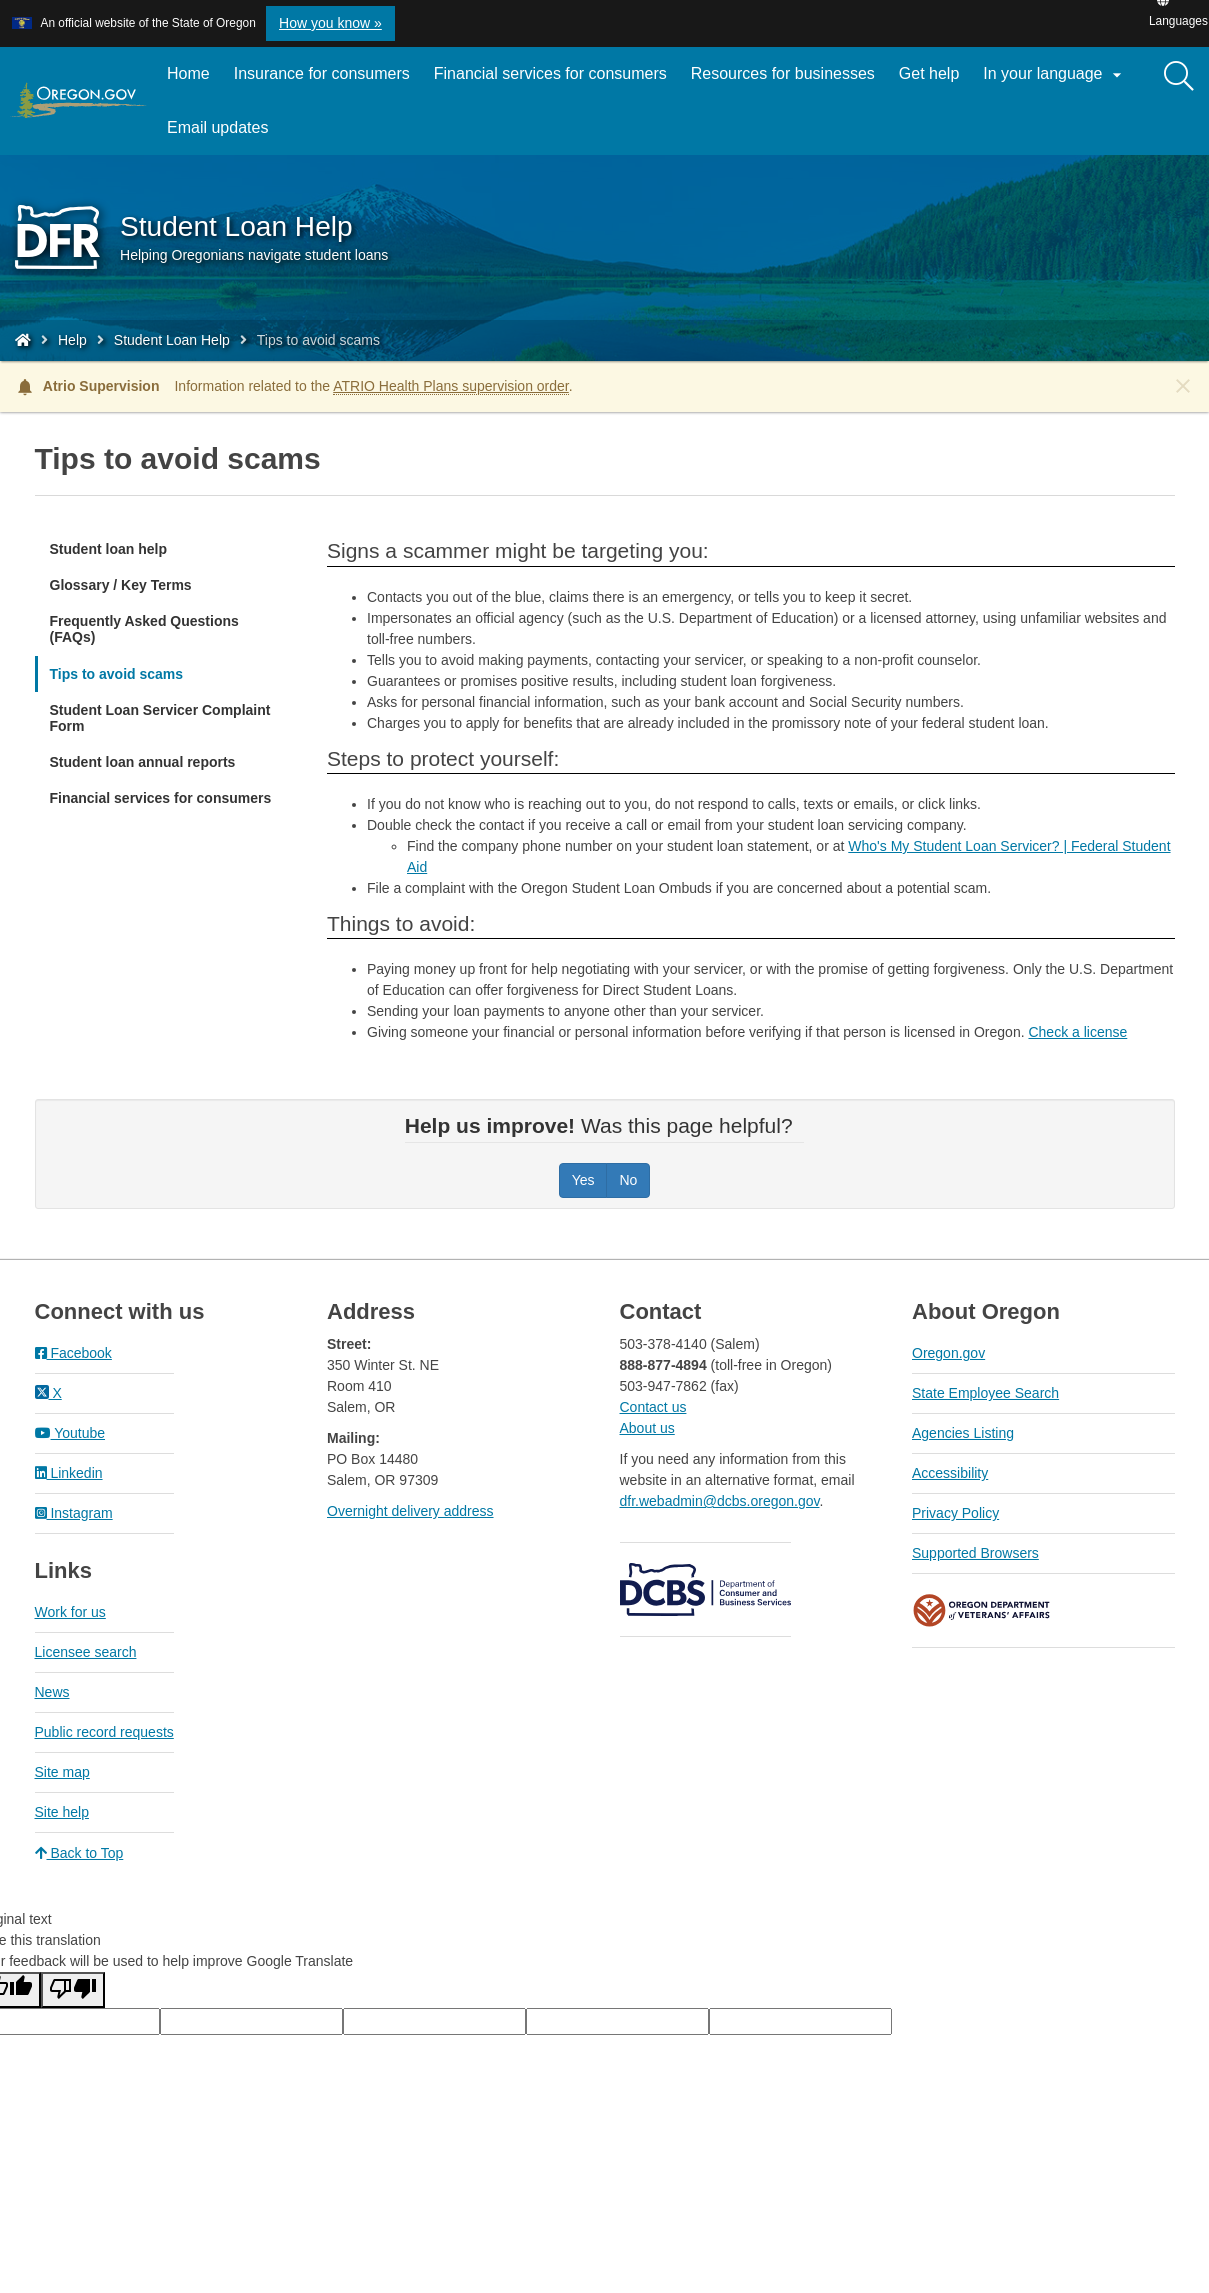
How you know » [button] (330, 23)
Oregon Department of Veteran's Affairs (982, 1610)
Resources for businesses (783, 73)
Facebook (73, 1353)
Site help (62, 1812)
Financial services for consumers (550, 73)
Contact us (653, 1407)
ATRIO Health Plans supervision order (451, 386)
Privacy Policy (955, 1513)
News (52, 1692)
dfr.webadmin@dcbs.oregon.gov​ (720, 1501)
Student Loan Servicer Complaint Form (160, 718)
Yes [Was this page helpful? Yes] (583, 1180)
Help (72, 340)
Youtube (70, 1433)
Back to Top (79, 1853)
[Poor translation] (73, 1990)
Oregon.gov (948, 1353)
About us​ (647, 1428)
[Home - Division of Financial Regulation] (23, 340)
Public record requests (104, 1732)
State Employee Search (985, 1393)
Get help (929, 73)
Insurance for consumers (322, 73)
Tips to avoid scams (117, 674)
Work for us (70, 1612)
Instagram (74, 1513)
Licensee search (86, 1652)
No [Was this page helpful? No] (628, 1180)
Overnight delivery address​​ (410, 1511)
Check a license (1077, 1032)
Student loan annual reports (143, 762)
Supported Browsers (975, 1553)
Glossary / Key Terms (121, 585)
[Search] (1179, 77)
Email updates (223, 135)
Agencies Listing (963, 1433)
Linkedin (69, 1473)
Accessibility (950, 1473)
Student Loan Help (172, 340)
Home (188, 73)
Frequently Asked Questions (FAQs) (144, 629)
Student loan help (108, 549)
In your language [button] (1055, 75)
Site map (62, 1772)
